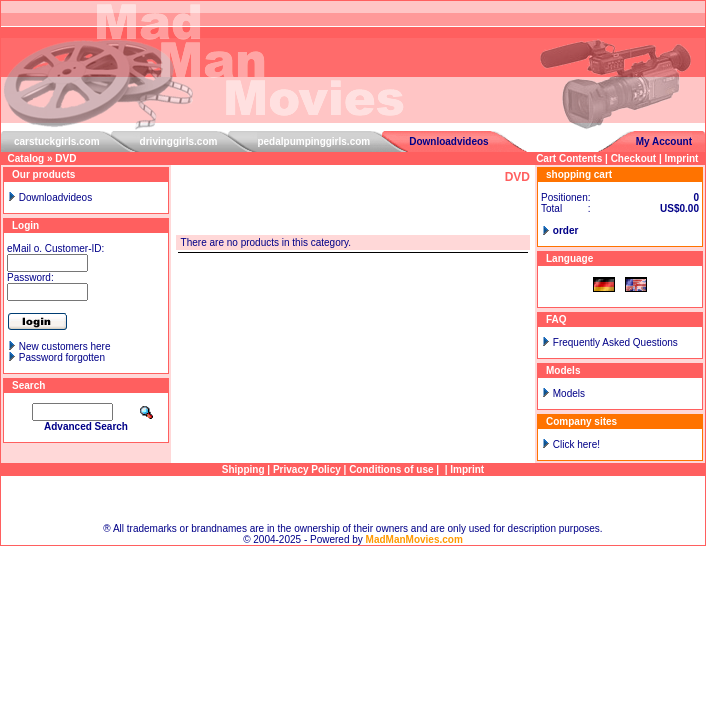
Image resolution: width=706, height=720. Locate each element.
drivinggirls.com (179, 141)
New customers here (65, 346)
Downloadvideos (448, 141)
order (566, 230)
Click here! (576, 444)
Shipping (243, 469)
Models (569, 393)
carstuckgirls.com (57, 141)
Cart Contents (569, 158)
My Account (664, 141)
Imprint (682, 158)
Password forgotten (62, 357)
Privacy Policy (307, 469)
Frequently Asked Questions (615, 342)
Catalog (26, 158)
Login (25, 225)
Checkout (634, 158)
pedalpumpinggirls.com (313, 141)
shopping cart (579, 174)
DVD (65, 158)
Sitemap (353, 499)
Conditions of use (391, 469)
